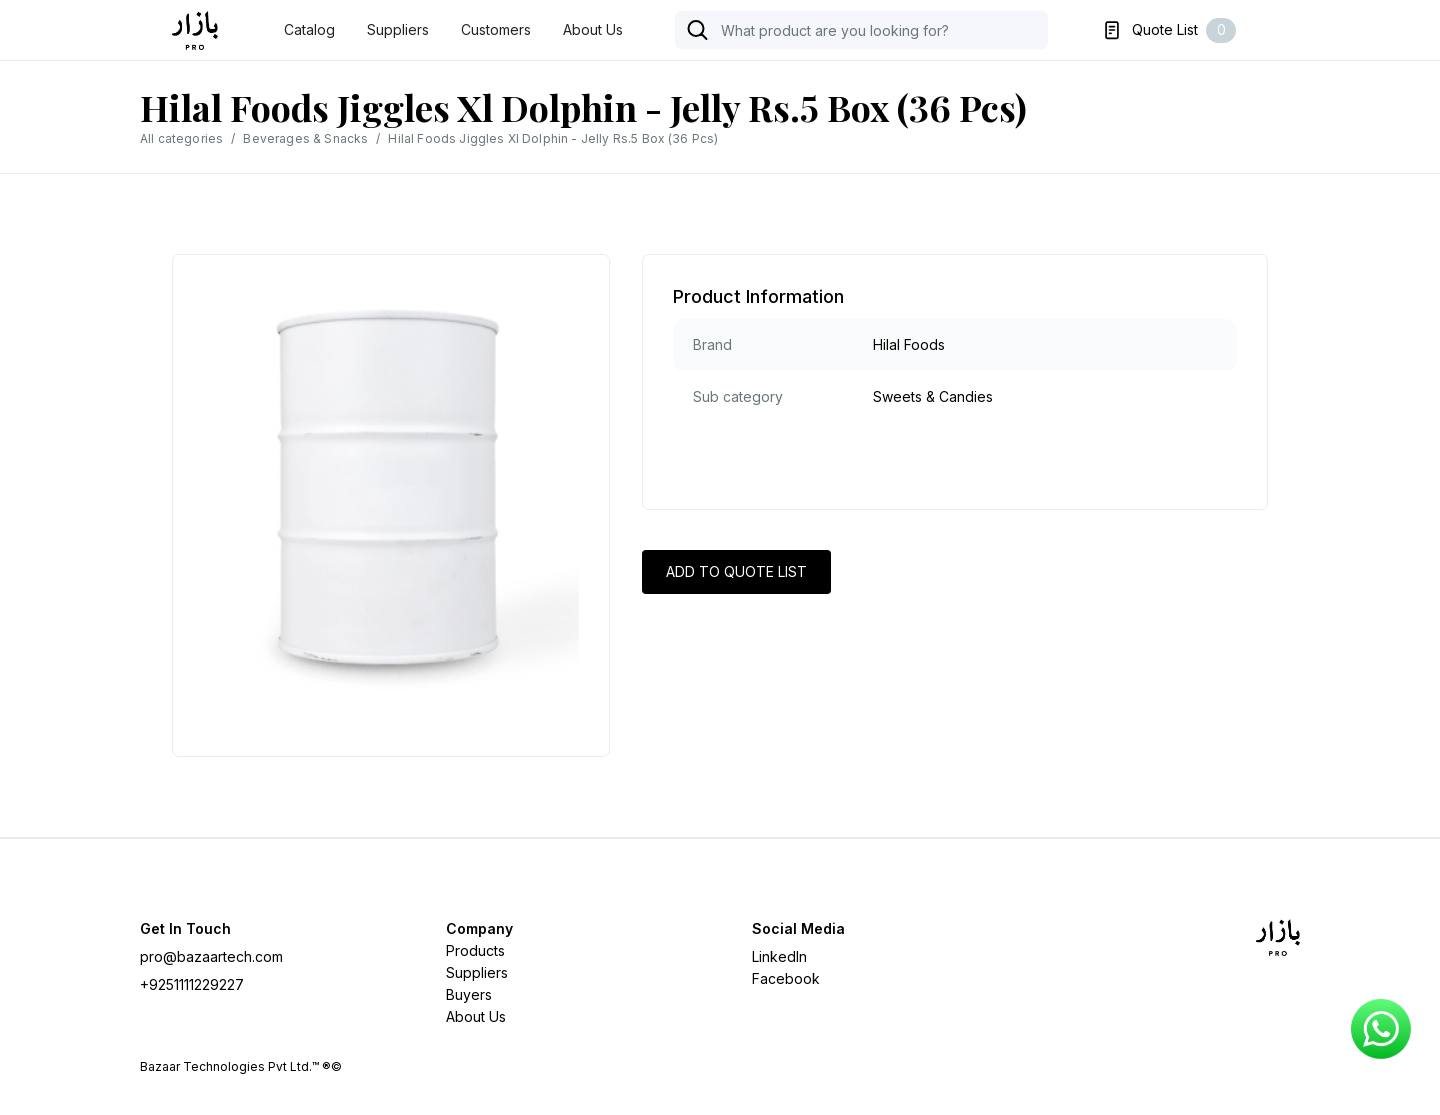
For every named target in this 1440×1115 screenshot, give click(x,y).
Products (475, 950)
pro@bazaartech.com (211, 956)
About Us (593, 29)
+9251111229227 (192, 984)
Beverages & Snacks (305, 138)
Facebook (786, 978)
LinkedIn (779, 956)
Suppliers (398, 29)
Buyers (469, 994)
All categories (181, 138)
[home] (202, 30)
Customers (496, 29)
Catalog (309, 29)
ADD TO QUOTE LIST (736, 571)
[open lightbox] (391, 495)
